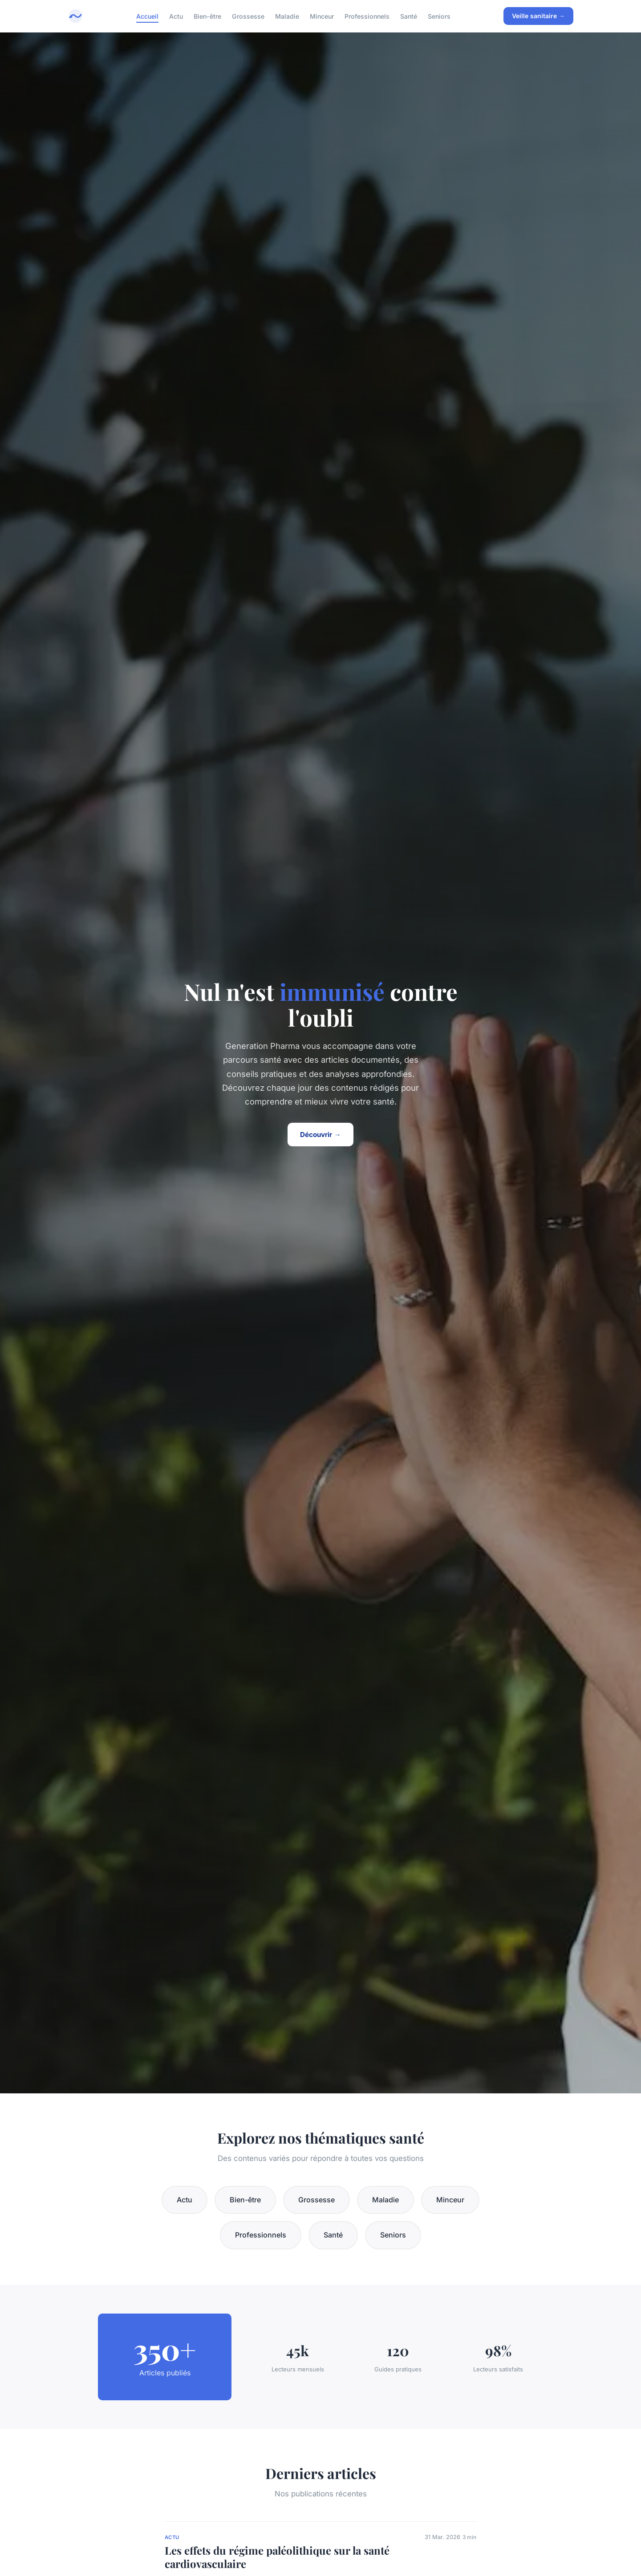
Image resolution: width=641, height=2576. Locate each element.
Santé (408, 16)
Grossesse (248, 16)
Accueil (147, 16)
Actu (176, 16)
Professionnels (367, 16)
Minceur (322, 16)
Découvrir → (320, 1134)
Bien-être (207, 16)
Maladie (287, 16)
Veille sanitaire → (538, 16)
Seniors (439, 16)
